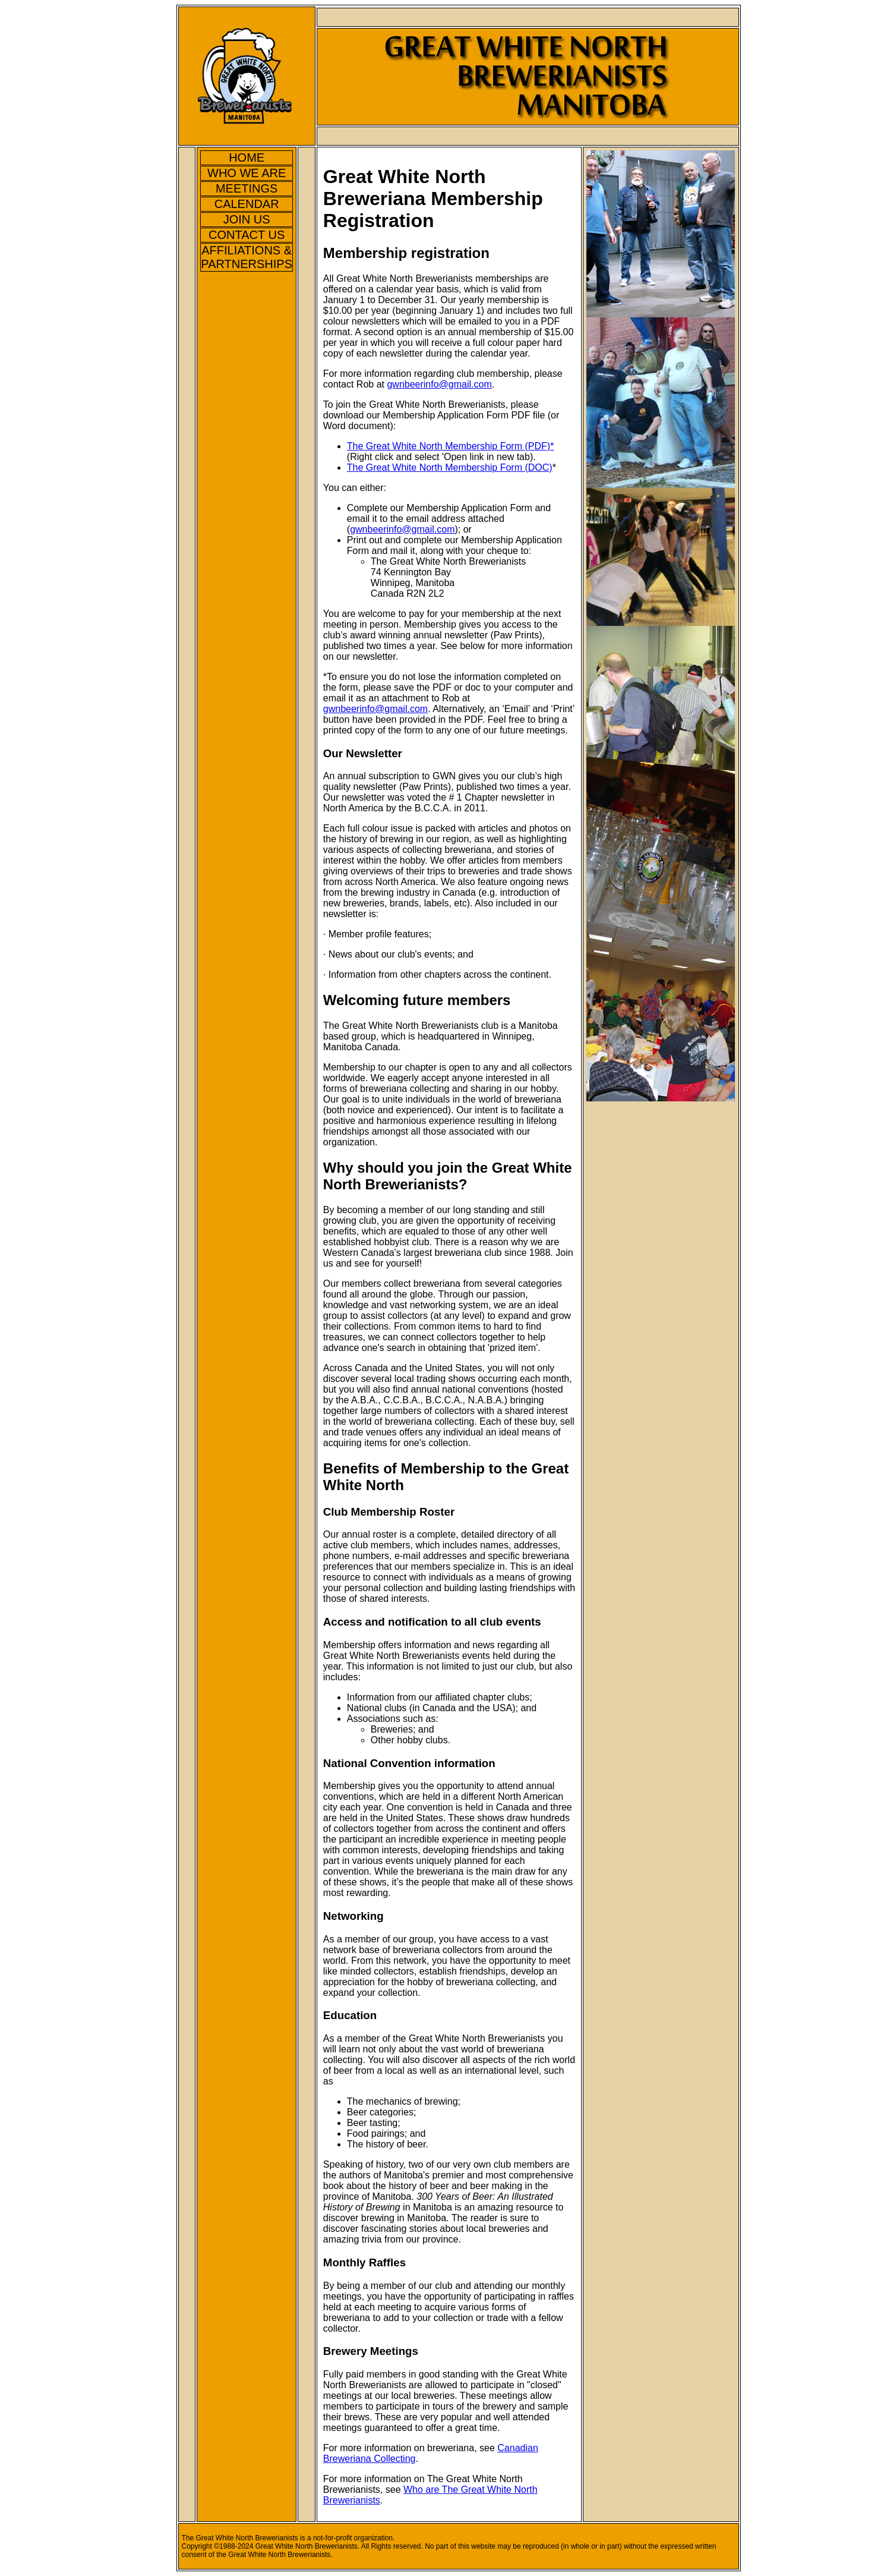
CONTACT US (247, 234)
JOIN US (246, 219)
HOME (246, 157)
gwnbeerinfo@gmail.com (439, 384)
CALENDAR (246, 203)
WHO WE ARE (246, 172)
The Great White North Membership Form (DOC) (450, 467)
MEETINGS (246, 188)
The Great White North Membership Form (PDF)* (450, 446)
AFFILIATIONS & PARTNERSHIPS (246, 257)
